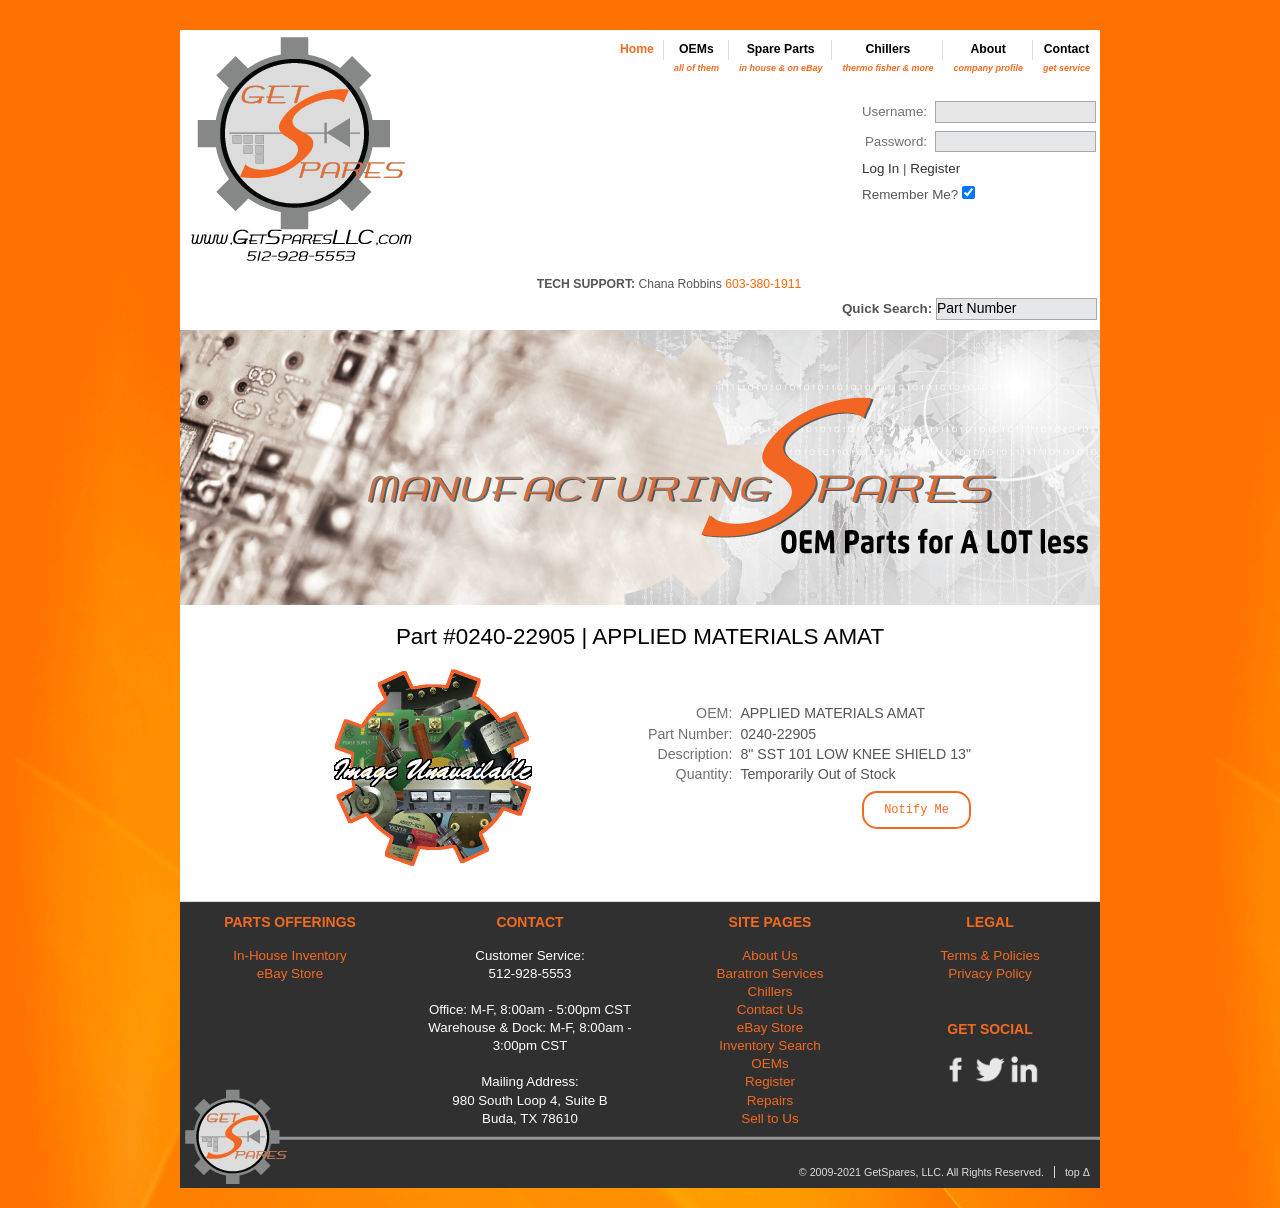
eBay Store (290, 973)
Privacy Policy (990, 973)
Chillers (887, 57)
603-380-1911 (763, 284)
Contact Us (770, 1009)
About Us (769, 955)
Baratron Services (770, 973)
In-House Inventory (290, 955)
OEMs (696, 57)
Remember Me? (910, 194)
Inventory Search (770, 1045)
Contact (1066, 57)
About (988, 57)
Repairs (770, 1100)
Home (637, 49)
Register (935, 168)
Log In (880, 168)
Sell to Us (770, 1118)
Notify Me (916, 810)
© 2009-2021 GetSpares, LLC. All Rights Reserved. (921, 1172)
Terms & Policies (989, 955)
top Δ (1077, 1172)
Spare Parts (781, 57)
